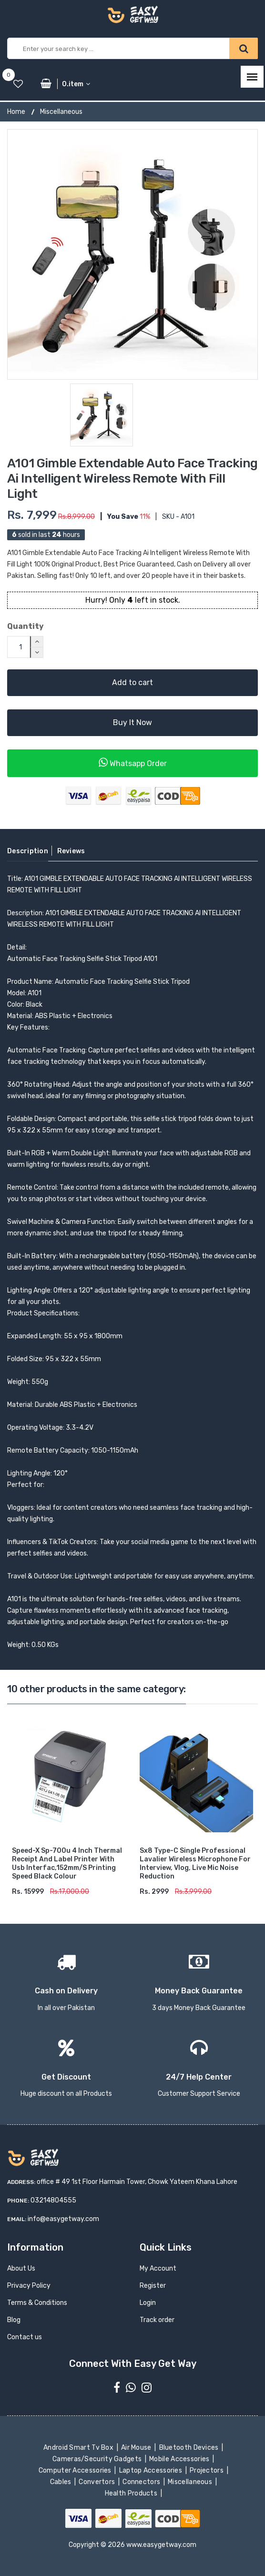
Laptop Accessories (151, 2470)
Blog (13, 2320)
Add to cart (132, 682)
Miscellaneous (61, 112)
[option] (132, 254)
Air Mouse (137, 2448)
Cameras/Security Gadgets (98, 2459)
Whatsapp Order (133, 762)
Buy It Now (132, 722)
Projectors (207, 2470)
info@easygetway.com (63, 2219)
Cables (61, 2482)
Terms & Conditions (37, 2303)
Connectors (142, 2482)
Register (153, 2286)
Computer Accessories (75, 2470)
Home (16, 112)
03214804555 (53, 2200)
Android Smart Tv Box (79, 2448)
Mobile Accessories (180, 2459)
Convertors (97, 2482)
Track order (157, 2320)
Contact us (24, 2337)
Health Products (131, 2493)
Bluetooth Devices (189, 2448)
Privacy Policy (29, 2286)
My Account (158, 2268)
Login (148, 2303)
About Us (21, 2268)
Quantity (25, 626)
